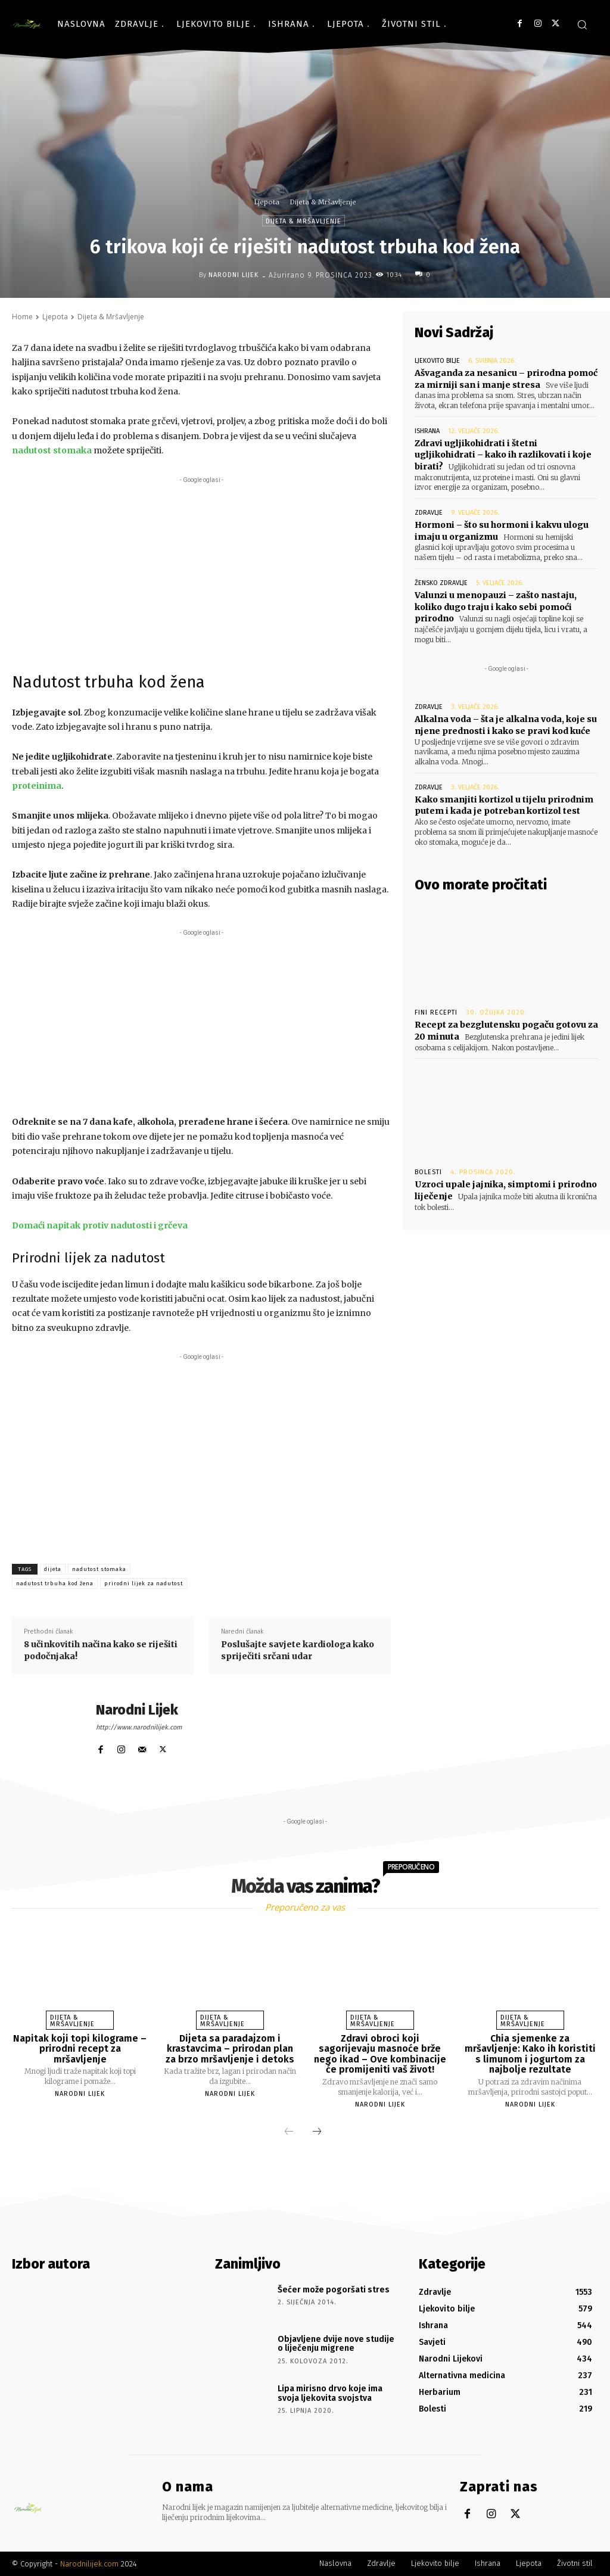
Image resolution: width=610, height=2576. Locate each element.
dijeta (52, 1569)
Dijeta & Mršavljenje (323, 202)
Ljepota (266, 202)
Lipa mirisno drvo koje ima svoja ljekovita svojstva (330, 2393)
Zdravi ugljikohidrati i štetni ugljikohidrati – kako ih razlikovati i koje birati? (503, 455)
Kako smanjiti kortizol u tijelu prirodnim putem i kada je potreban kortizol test (504, 805)
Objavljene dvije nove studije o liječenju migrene (336, 2343)
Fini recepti (436, 1012)
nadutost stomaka (99, 1569)
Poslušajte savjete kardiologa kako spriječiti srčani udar (297, 1650)
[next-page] (317, 2132)
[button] (582, 24)
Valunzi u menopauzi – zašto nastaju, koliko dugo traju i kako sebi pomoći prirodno (496, 607)
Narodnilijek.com (89, 2563)
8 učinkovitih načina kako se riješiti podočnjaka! (101, 1650)
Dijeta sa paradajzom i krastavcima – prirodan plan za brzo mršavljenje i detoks (230, 2049)
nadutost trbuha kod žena (55, 1583)
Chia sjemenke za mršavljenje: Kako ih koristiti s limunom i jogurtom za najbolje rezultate (530, 2054)
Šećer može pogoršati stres (334, 2290)
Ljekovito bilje (437, 360)
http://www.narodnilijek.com (139, 1727)
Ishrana (427, 431)
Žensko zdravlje (441, 583)
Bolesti (428, 1172)
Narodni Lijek (233, 275)
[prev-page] (289, 2132)
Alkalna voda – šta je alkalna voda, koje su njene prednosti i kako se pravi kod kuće (506, 725)
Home (22, 317)
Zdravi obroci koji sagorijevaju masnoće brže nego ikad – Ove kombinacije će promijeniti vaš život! (380, 2054)
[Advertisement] (201, 569)
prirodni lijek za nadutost (143, 1583)
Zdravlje (429, 512)
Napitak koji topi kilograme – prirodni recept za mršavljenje (80, 2049)
